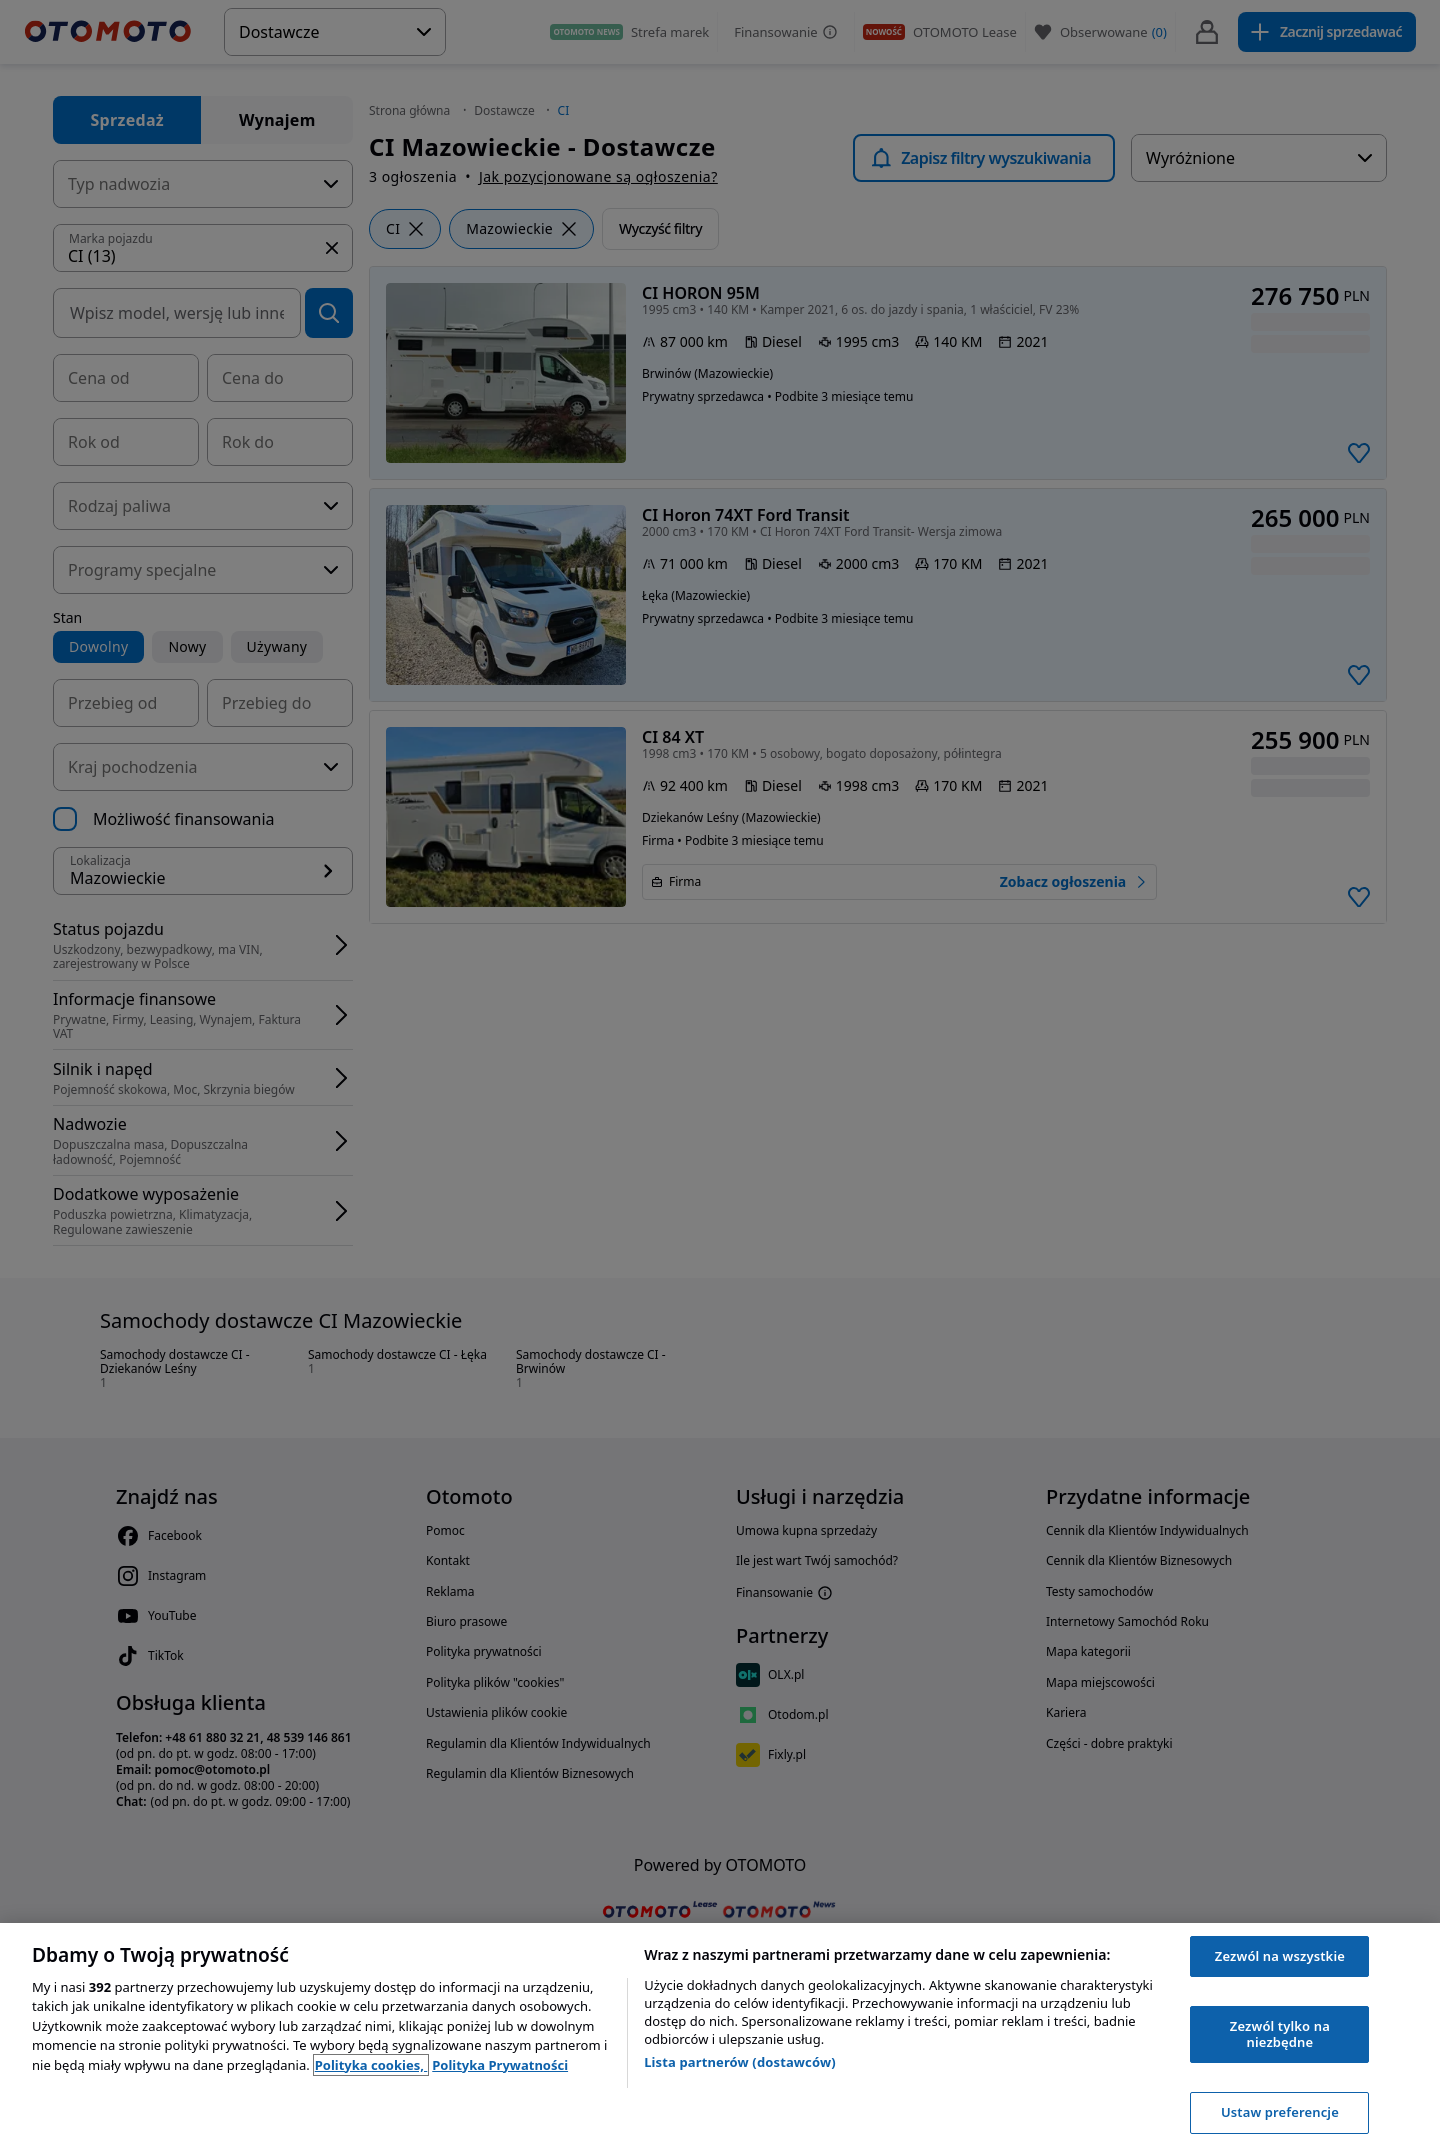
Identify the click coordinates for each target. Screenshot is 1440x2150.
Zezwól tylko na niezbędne (1280, 2034)
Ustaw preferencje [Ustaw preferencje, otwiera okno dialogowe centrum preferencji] (1280, 2112)
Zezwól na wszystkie (1280, 1956)
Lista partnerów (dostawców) (740, 2062)
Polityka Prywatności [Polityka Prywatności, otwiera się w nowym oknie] (500, 2065)
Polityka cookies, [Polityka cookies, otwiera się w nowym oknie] (371, 2065)
